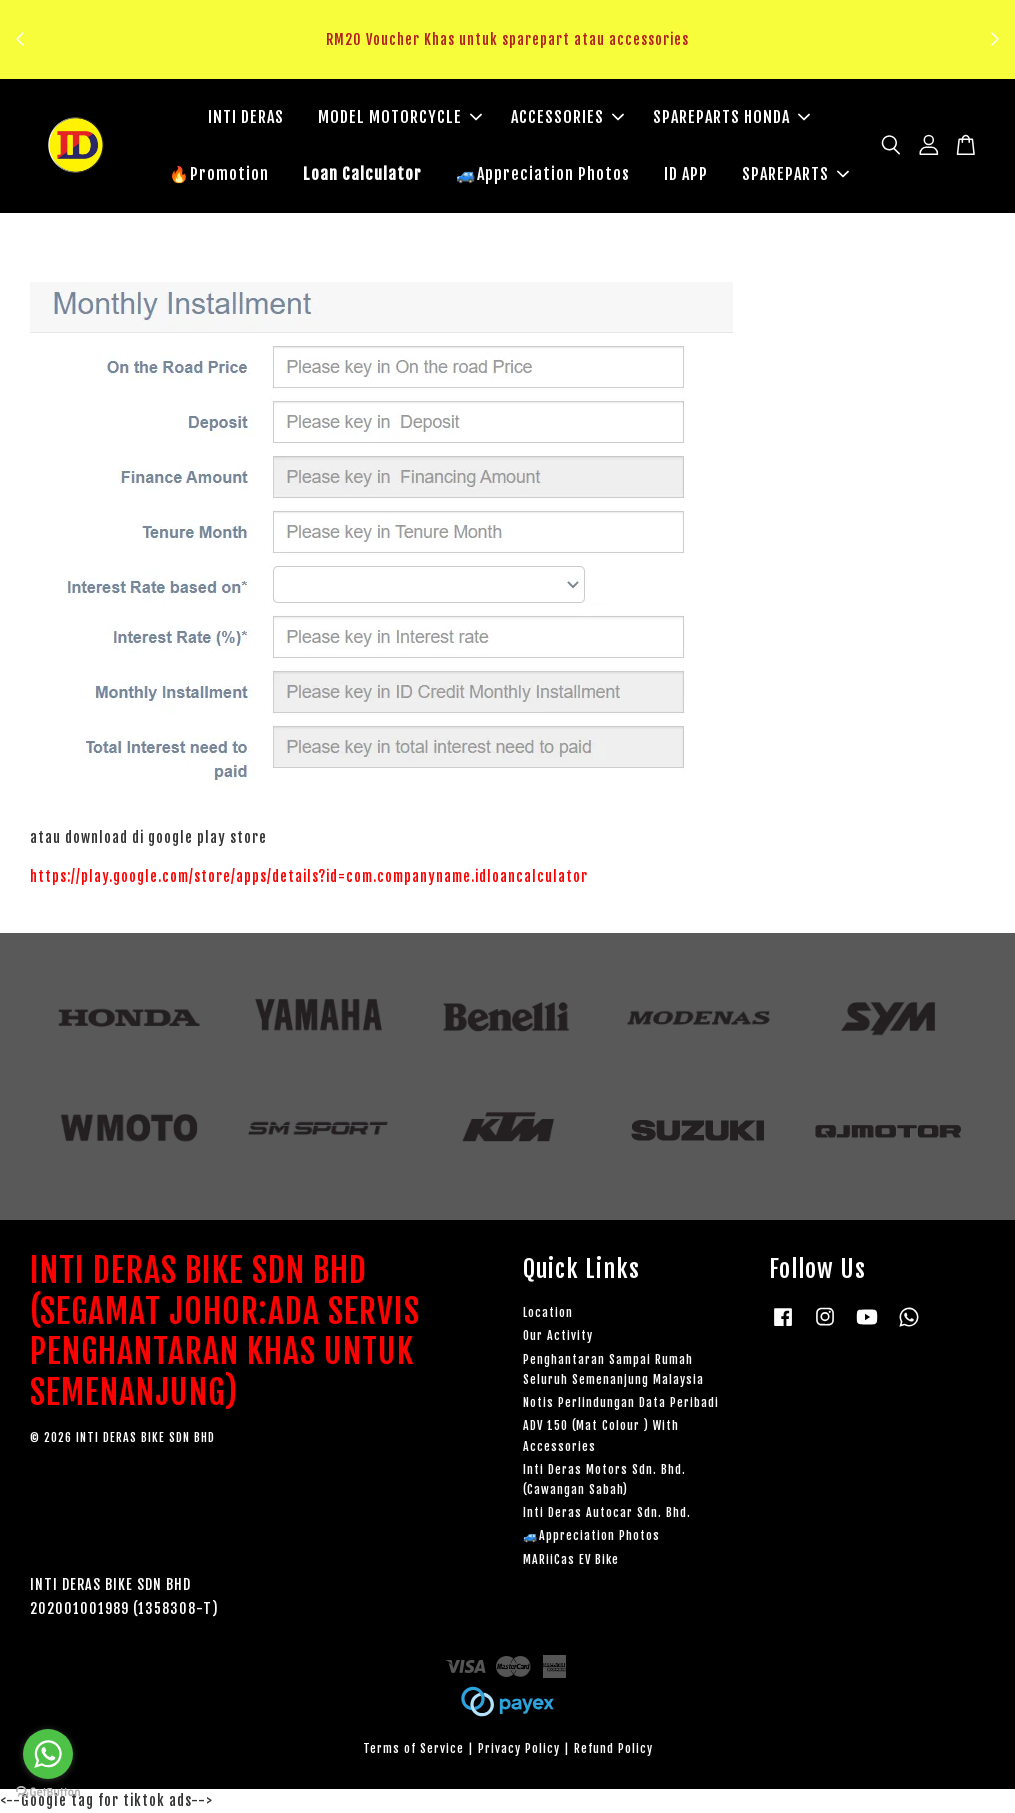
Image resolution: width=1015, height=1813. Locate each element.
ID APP (686, 174)
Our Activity (558, 1336)
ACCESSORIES (567, 117)
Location (548, 1312)
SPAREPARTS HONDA (731, 117)
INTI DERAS (246, 117)
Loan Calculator (362, 174)
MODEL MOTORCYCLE (400, 117)
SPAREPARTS (795, 174)
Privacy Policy (519, 1748)
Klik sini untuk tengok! (512, 63)
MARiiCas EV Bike (571, 1559)
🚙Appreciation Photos (543, 174)
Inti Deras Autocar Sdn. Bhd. (607, 1512)
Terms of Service (413, 1748)
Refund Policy (613, 1748)
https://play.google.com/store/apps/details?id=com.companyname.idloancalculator (309, 876)
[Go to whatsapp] (48, 1754)
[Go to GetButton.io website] (48, 1792)
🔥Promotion (219, 174)
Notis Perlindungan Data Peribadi (621, 1402)
